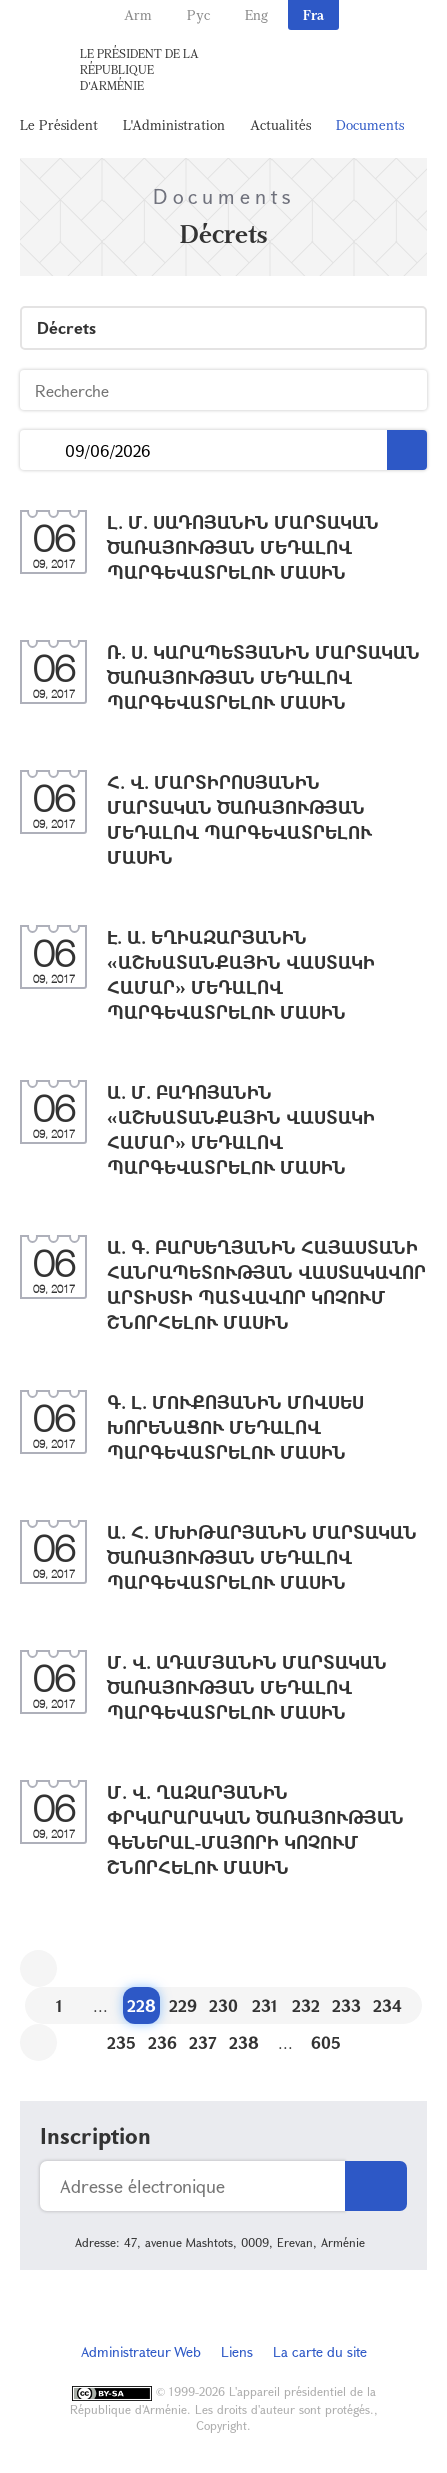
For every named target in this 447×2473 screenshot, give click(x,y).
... (42, 450)
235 (121, 2042)
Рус (198, 14)
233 (346, 2005)
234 (387, 2005)
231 (265, 2005)
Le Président (59, 124)
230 (223, 2005)
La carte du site (320, 2351)
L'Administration (174, 124)
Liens (237, 2351)
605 (326, 2042)
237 (203, 2042)
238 (244, 2042)
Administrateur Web (141, 2351)
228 (141, 2005)
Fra (313, 14)
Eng (256, 14)
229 (183, 2005)
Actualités (280, 124)
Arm (138, 14)
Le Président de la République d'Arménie (139, 69)
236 (162, 2042)
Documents (370, 124)
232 (306, 2005)
